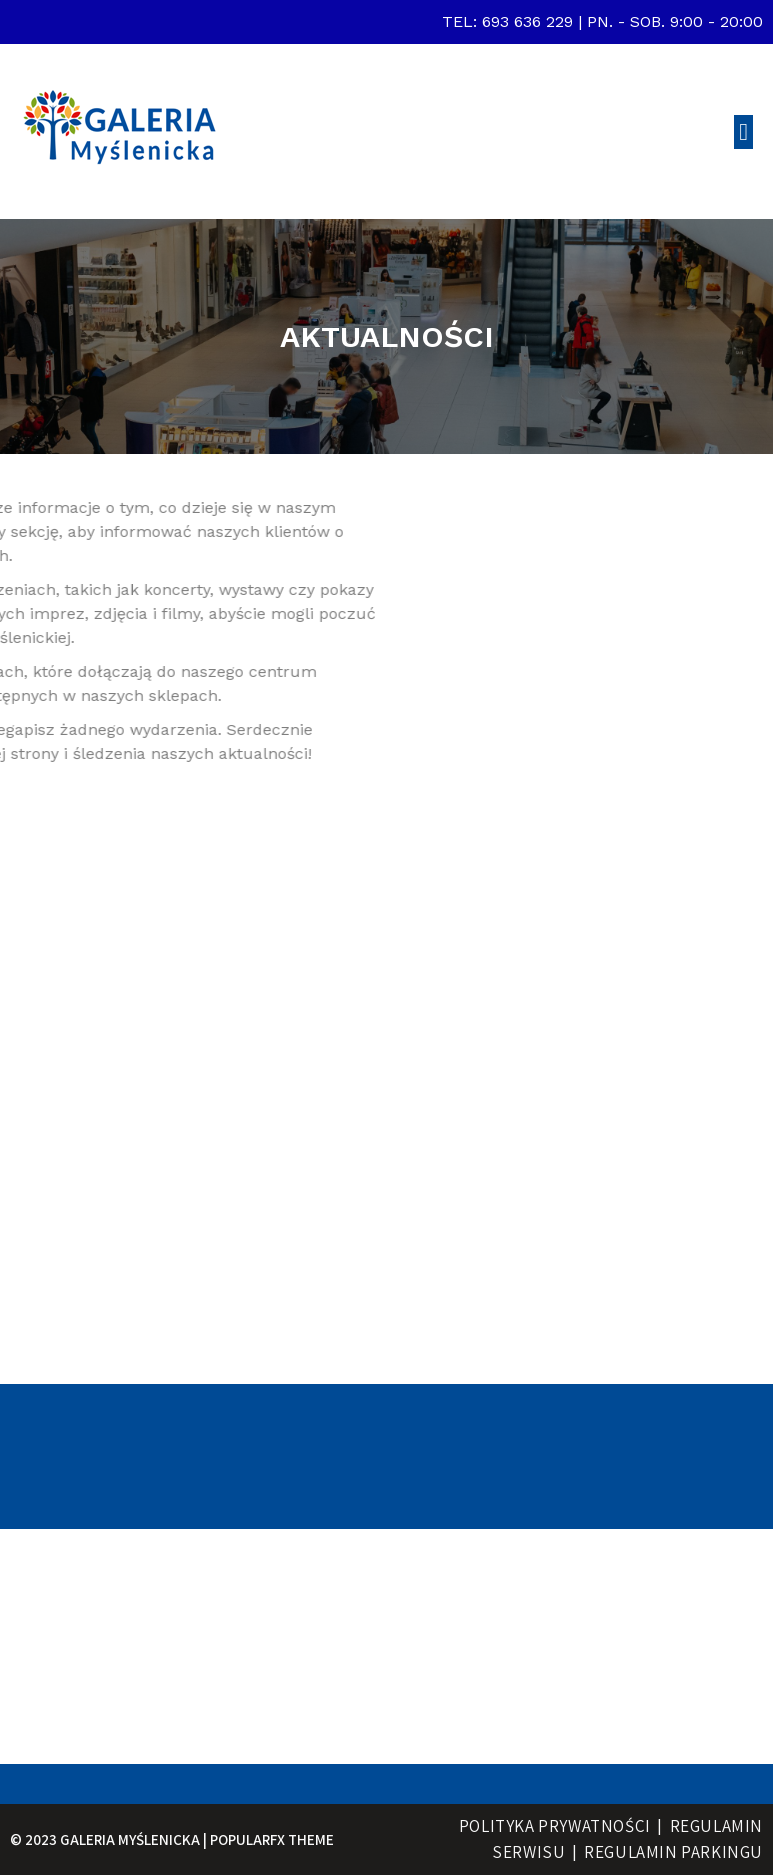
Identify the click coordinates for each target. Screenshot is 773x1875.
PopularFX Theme (272, 1839)
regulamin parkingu (673, 1852)
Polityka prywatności (555, 1826)
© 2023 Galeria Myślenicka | (110, 1839)
